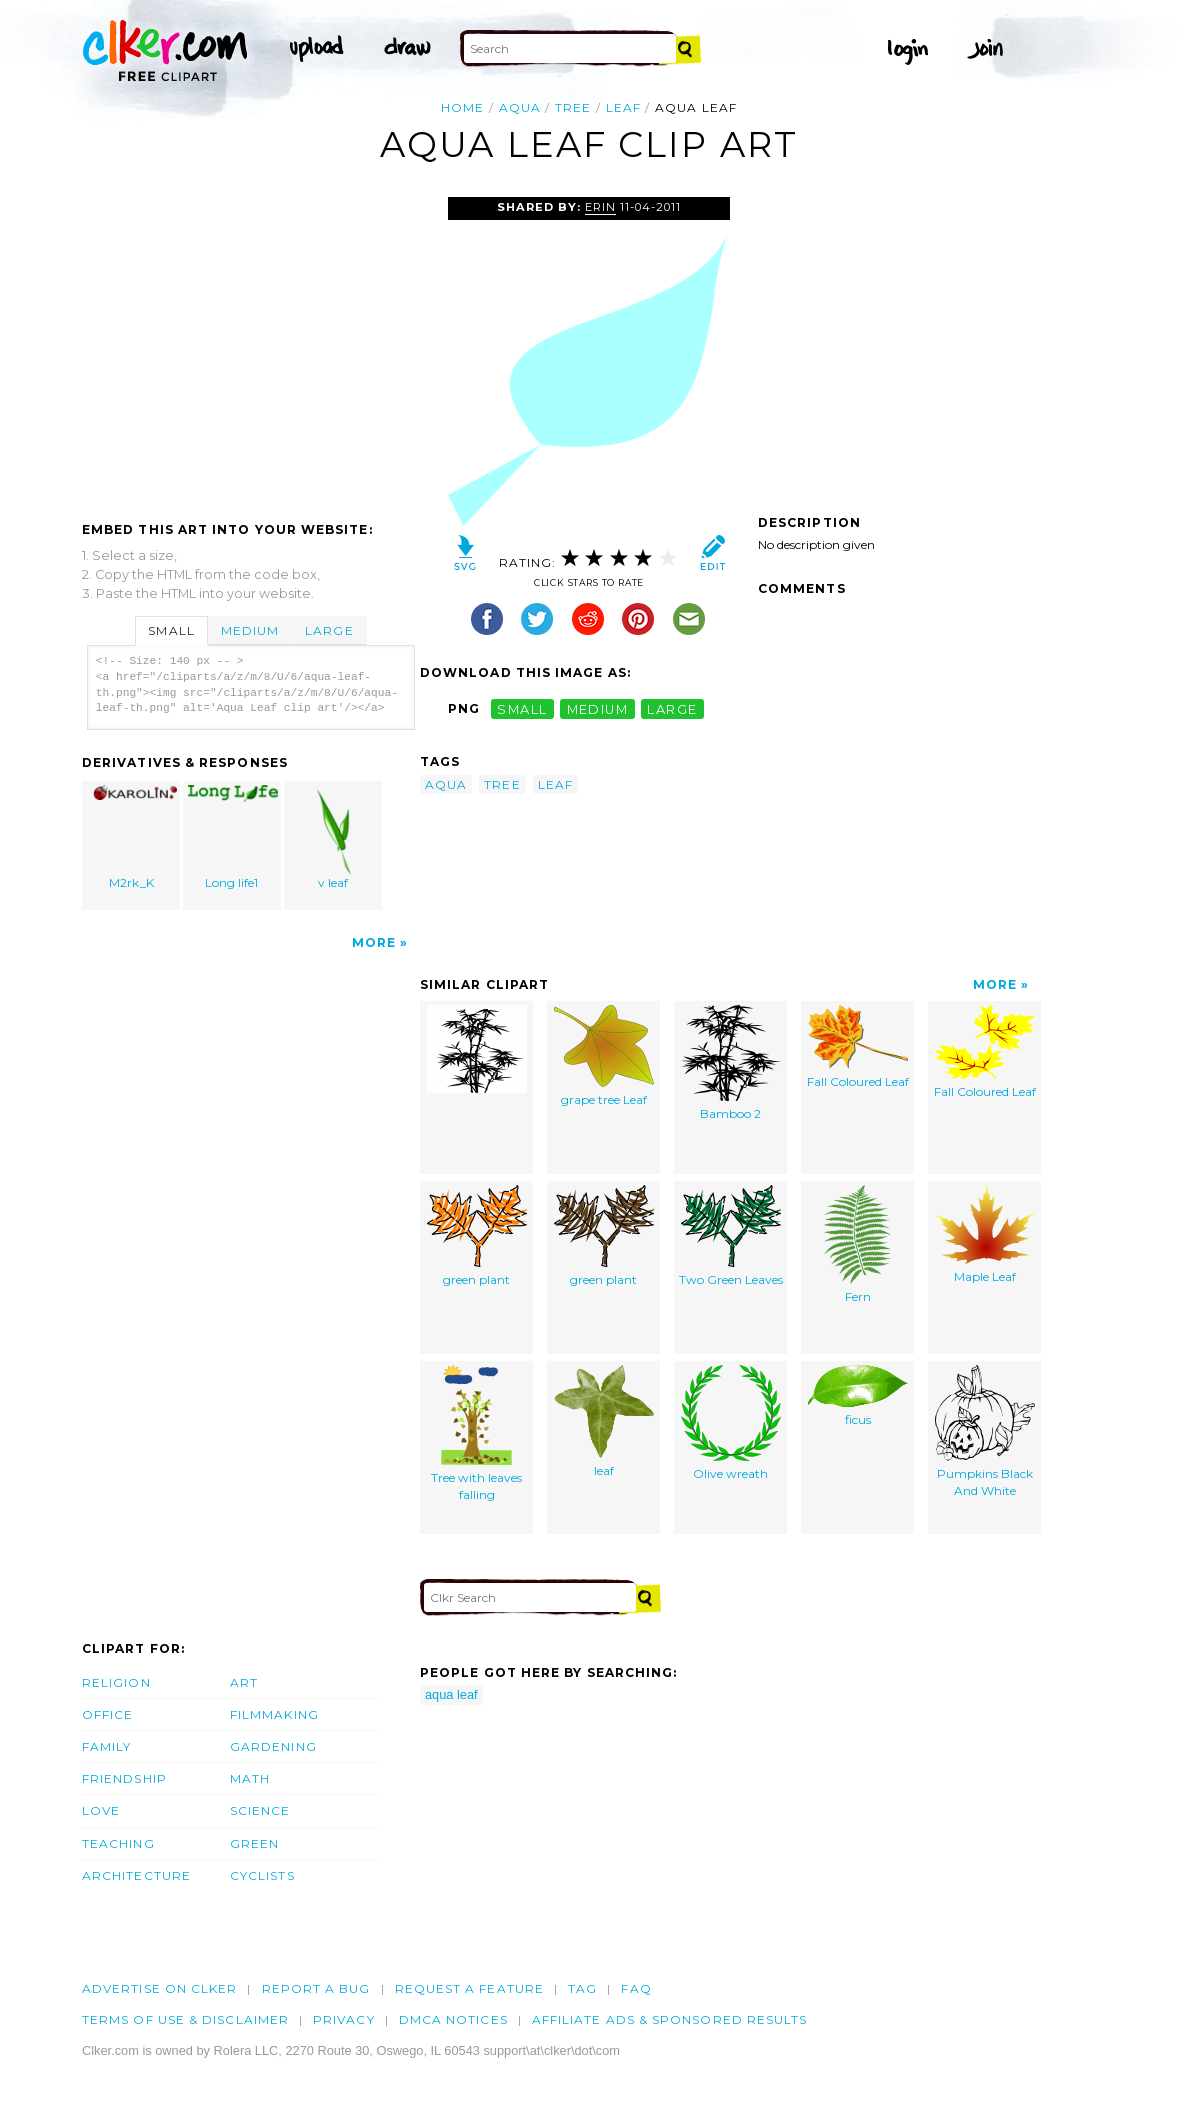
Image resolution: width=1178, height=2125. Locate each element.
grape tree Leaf (604, 1056)
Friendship (124, 1778)
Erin (600, 207)
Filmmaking (274, 1714)
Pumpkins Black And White (985, 1431)
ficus (858, 1396)
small (522, 708)
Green (254, 1843)
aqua (520, 107)
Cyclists (262, 1875)
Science (260, 1810)
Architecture (136, 1875)
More (374, 942)
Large (329, 630)
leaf (623, 107)
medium (598, 708)
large (672, 708)
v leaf (333, 837)
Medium (250, 630)
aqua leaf (451, 1694)
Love (101, 1810)
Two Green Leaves (731, 1236)
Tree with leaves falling (476, 1433)
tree (573, 107)
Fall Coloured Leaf (858, 1047)
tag (582, 1988)
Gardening (273, 1746)
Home (462, 107)
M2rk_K (132, 837)
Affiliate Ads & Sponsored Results (670, 2019)
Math (250, 1778)
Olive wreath (731, 1423)
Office (107, 1714)
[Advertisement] (250, 347)
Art (244, 1682)
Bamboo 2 (731, 1063)
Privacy (344, 2019)
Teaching (118, 1843)
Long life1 (233, 837)
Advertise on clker (159, 1988)
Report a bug (316, 1988)
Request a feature (469, 1988)
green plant (477, 1236)
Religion (116, 1682)
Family (106, 1746)
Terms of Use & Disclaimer (185, 2019)
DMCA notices (453, 2019)
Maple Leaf (985, 1234)
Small (171, 630)
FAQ (636, 1988)
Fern (857, 1244)
